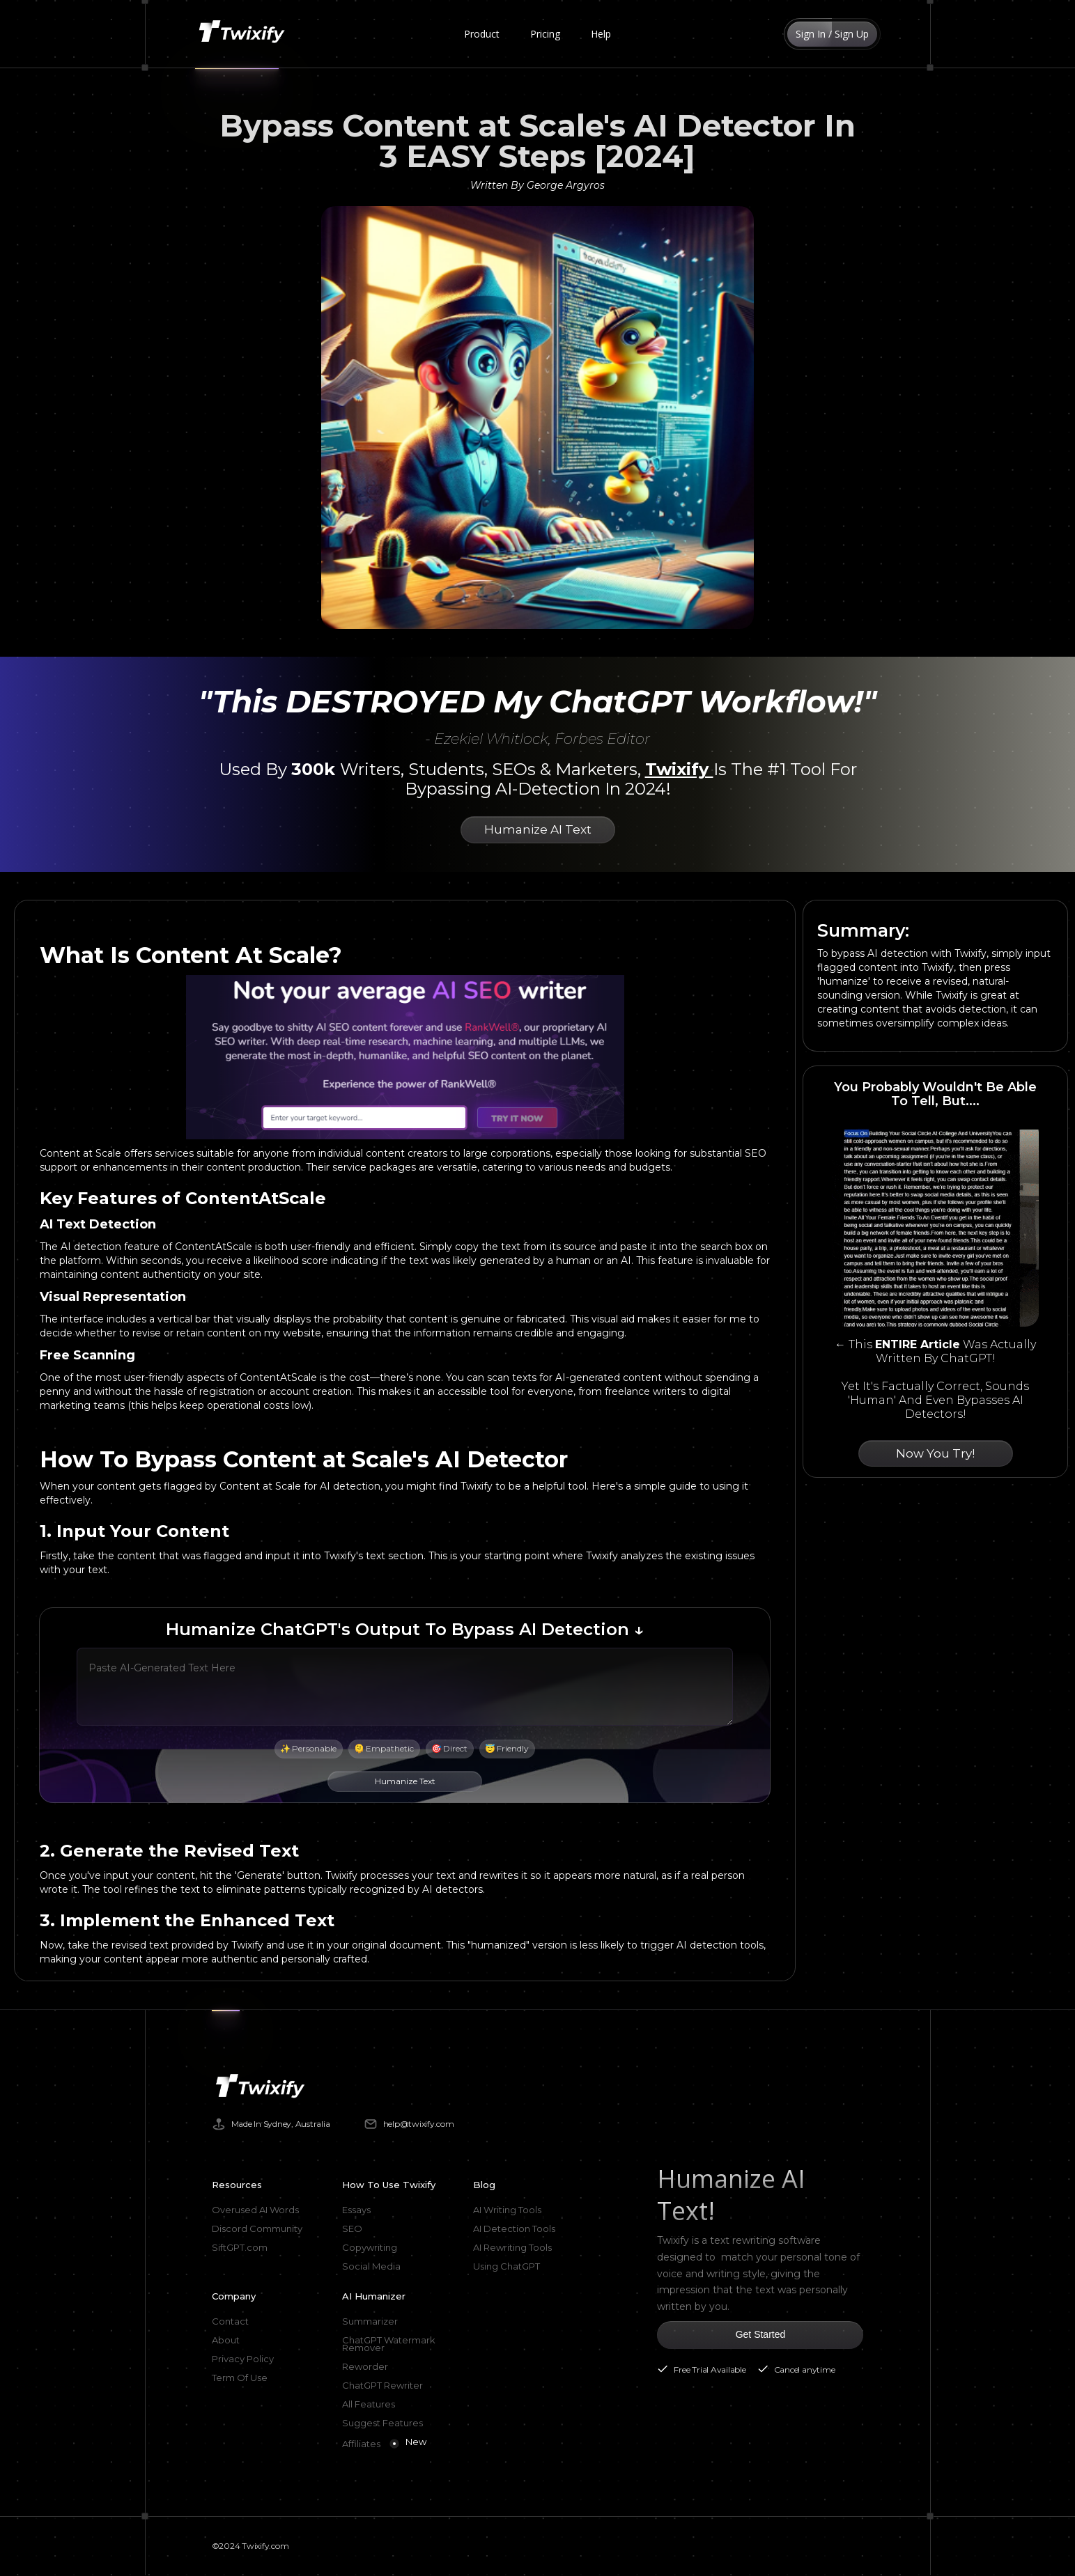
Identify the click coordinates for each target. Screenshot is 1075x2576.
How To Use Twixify (388, 2184)
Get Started (761, 2334)
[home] (244, 34)
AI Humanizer (373, 2296)
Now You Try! (935, 1453)
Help (601, 33)
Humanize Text (405, 1781)
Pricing (545, 33)
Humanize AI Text (537, 829)
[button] (482, 34)
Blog (484, 2184)
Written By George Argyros (537, 185)
